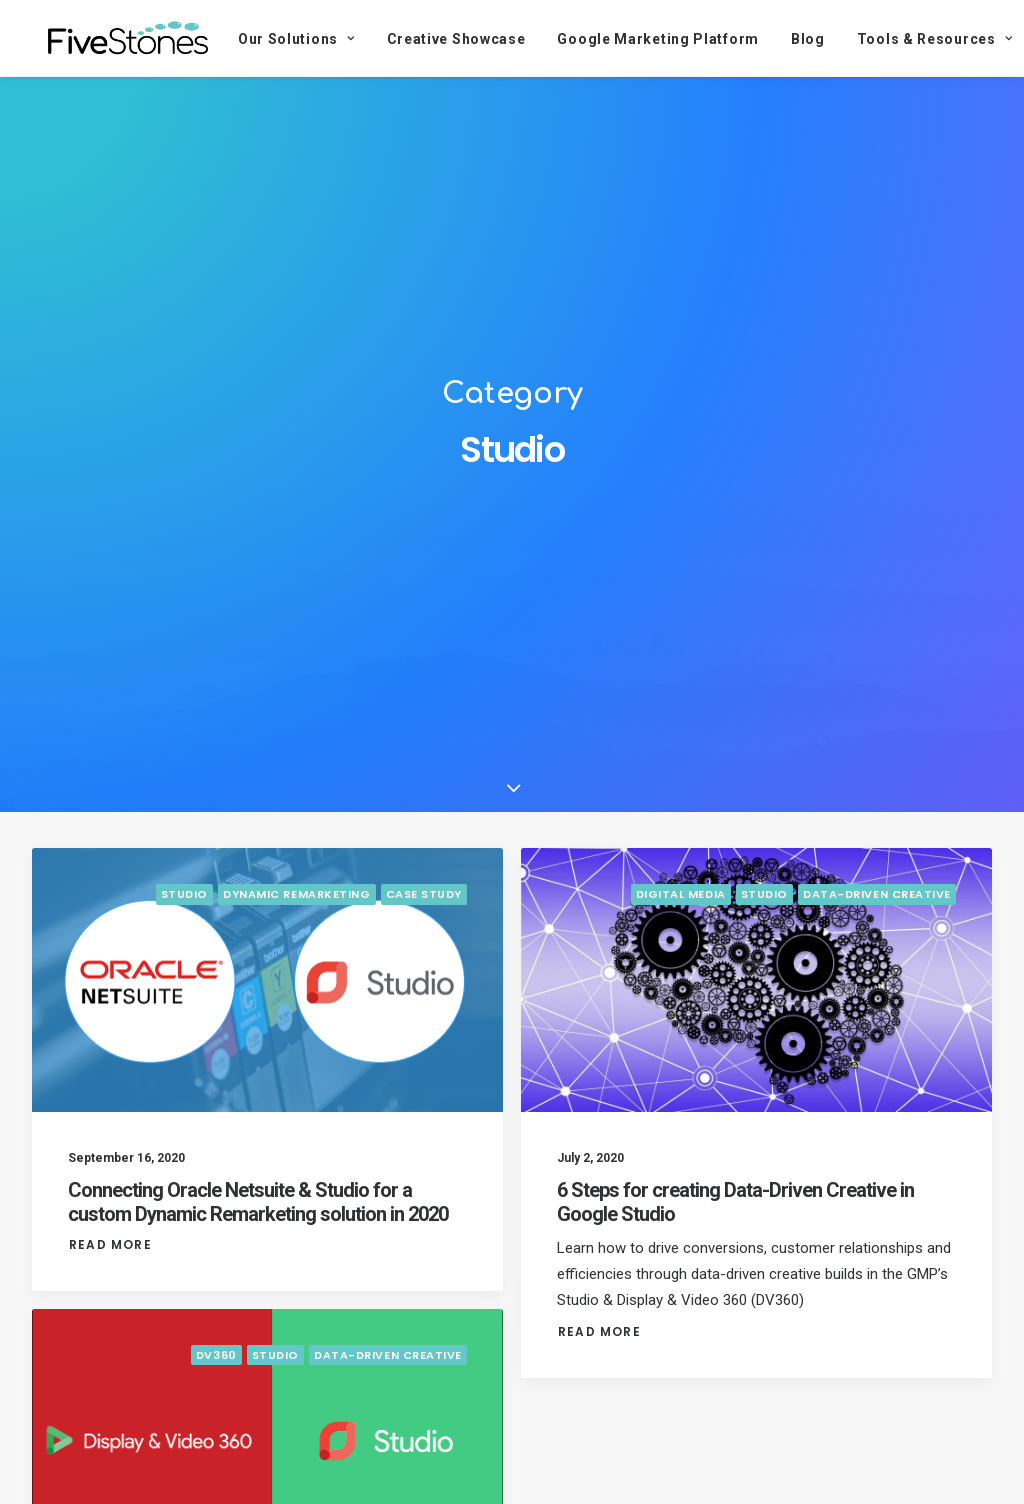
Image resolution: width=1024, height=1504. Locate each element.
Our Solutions (272, 39)
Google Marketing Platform (634, 39)
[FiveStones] (116, 38)
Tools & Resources (910, 39)
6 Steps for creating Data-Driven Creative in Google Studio (735, 1214)
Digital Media (681, 907)
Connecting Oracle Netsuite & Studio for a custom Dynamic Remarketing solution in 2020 (258, 1214)
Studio (184, 907)
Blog (784, 39)
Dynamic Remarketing (296, 907)
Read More (110, 1256)
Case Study (424, 907)
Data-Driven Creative (877, 907)
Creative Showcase (432, 39)
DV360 (216, 1367)
